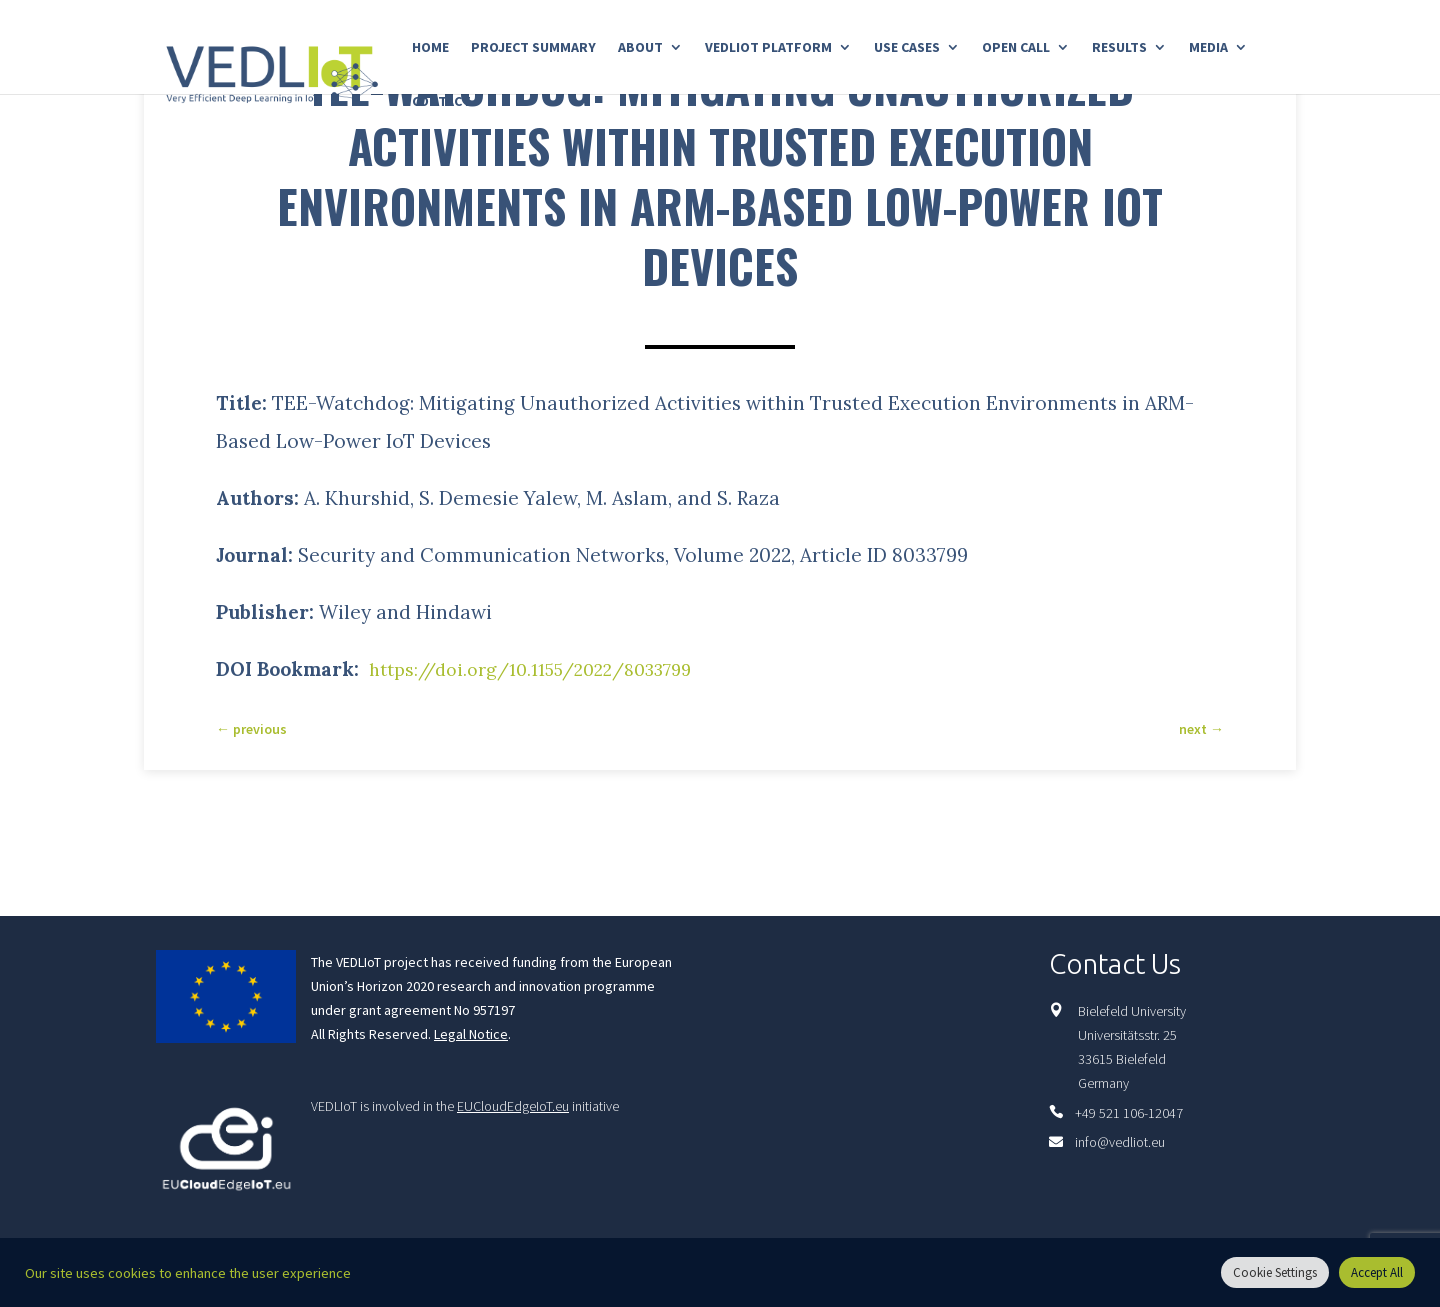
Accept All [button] (1377, 1272)
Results (1119, 48)
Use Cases (907, 48)
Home (430, 48)
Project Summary (533, 48)
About (640, 48)
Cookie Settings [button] (1275, 1272)
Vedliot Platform (768, 48)
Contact (441, 102)
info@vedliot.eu (1120, 1142)
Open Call (1016, 48)
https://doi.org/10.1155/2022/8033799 (544, 669)
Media (1208, 48)
